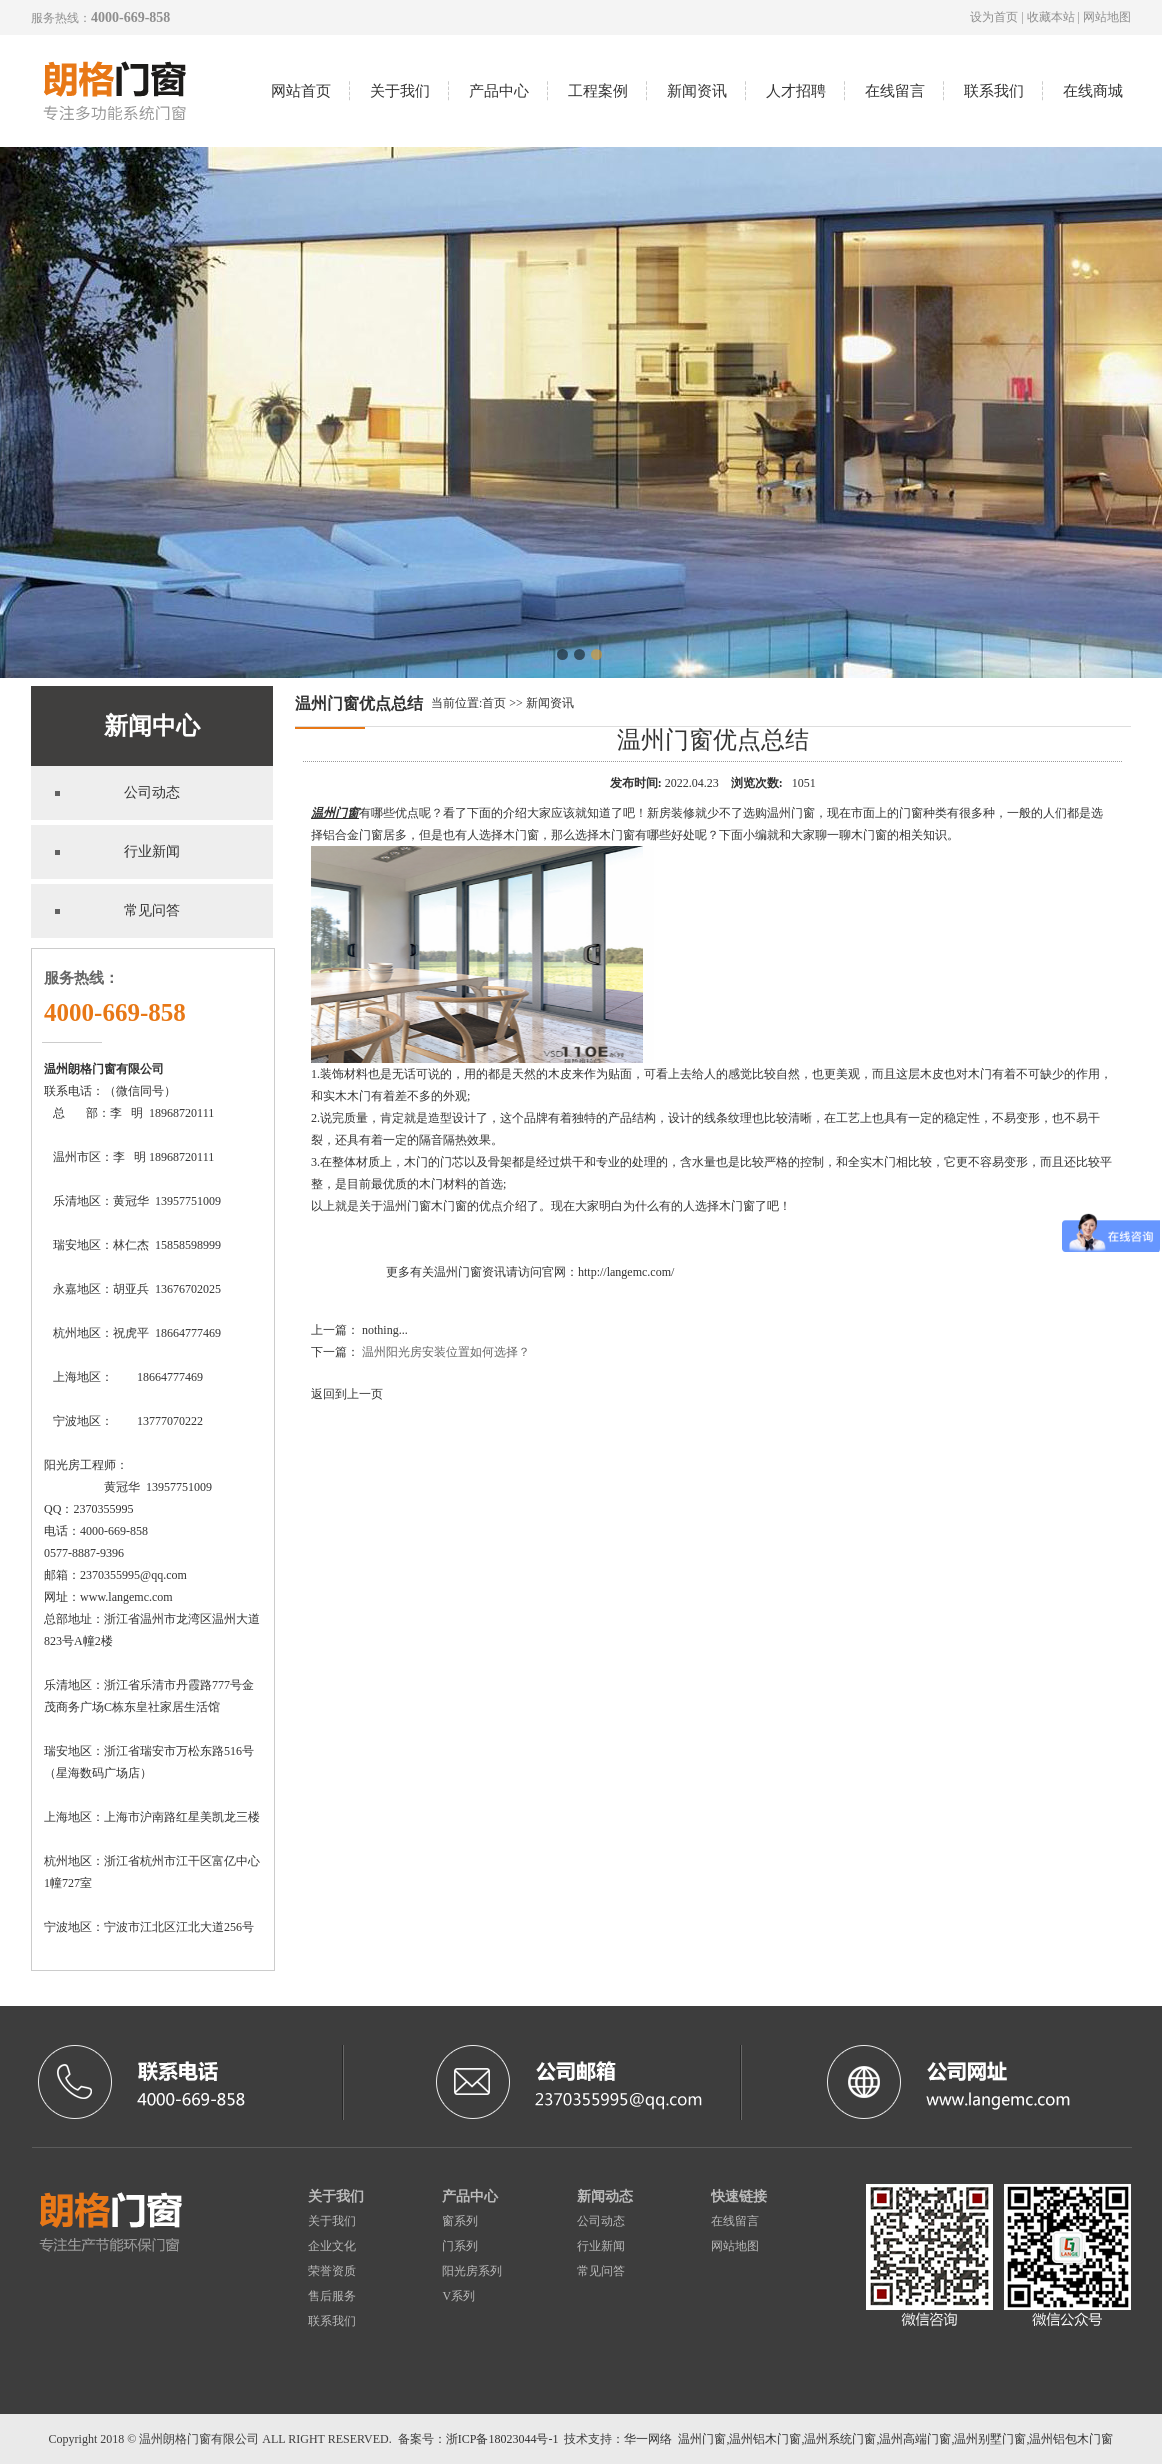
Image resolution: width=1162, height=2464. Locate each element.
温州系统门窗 (840, 2439)
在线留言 (895, 91)
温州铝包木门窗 (1071, 2439)
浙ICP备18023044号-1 (502, 2439)
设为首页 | (998, 17)
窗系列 (460, 2221)
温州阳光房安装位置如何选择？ (446, 1352)
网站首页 (301, 91)
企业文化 (332, 2246)
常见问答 (601, 2271)
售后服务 (332, 2296)
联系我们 (994, 91)
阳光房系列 (472, 2271)
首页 (494, 703)
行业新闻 (601, 2246)
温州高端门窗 (915, 2439)
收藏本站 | (1055, 17)
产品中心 (499, 91)
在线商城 (1093, 91)
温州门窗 (335, 813)
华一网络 (648, 2439)
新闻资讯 (697, 91)
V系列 (458, 2296)
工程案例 (598, 91)
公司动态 (601, 2221)
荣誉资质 (332, 2271)
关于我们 (400, 91)
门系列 (460, 2246)
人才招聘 (796, 91)
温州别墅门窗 (990, 2439)
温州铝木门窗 (765, 2439)
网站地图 (1107, 17)
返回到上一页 (347, 1394)
